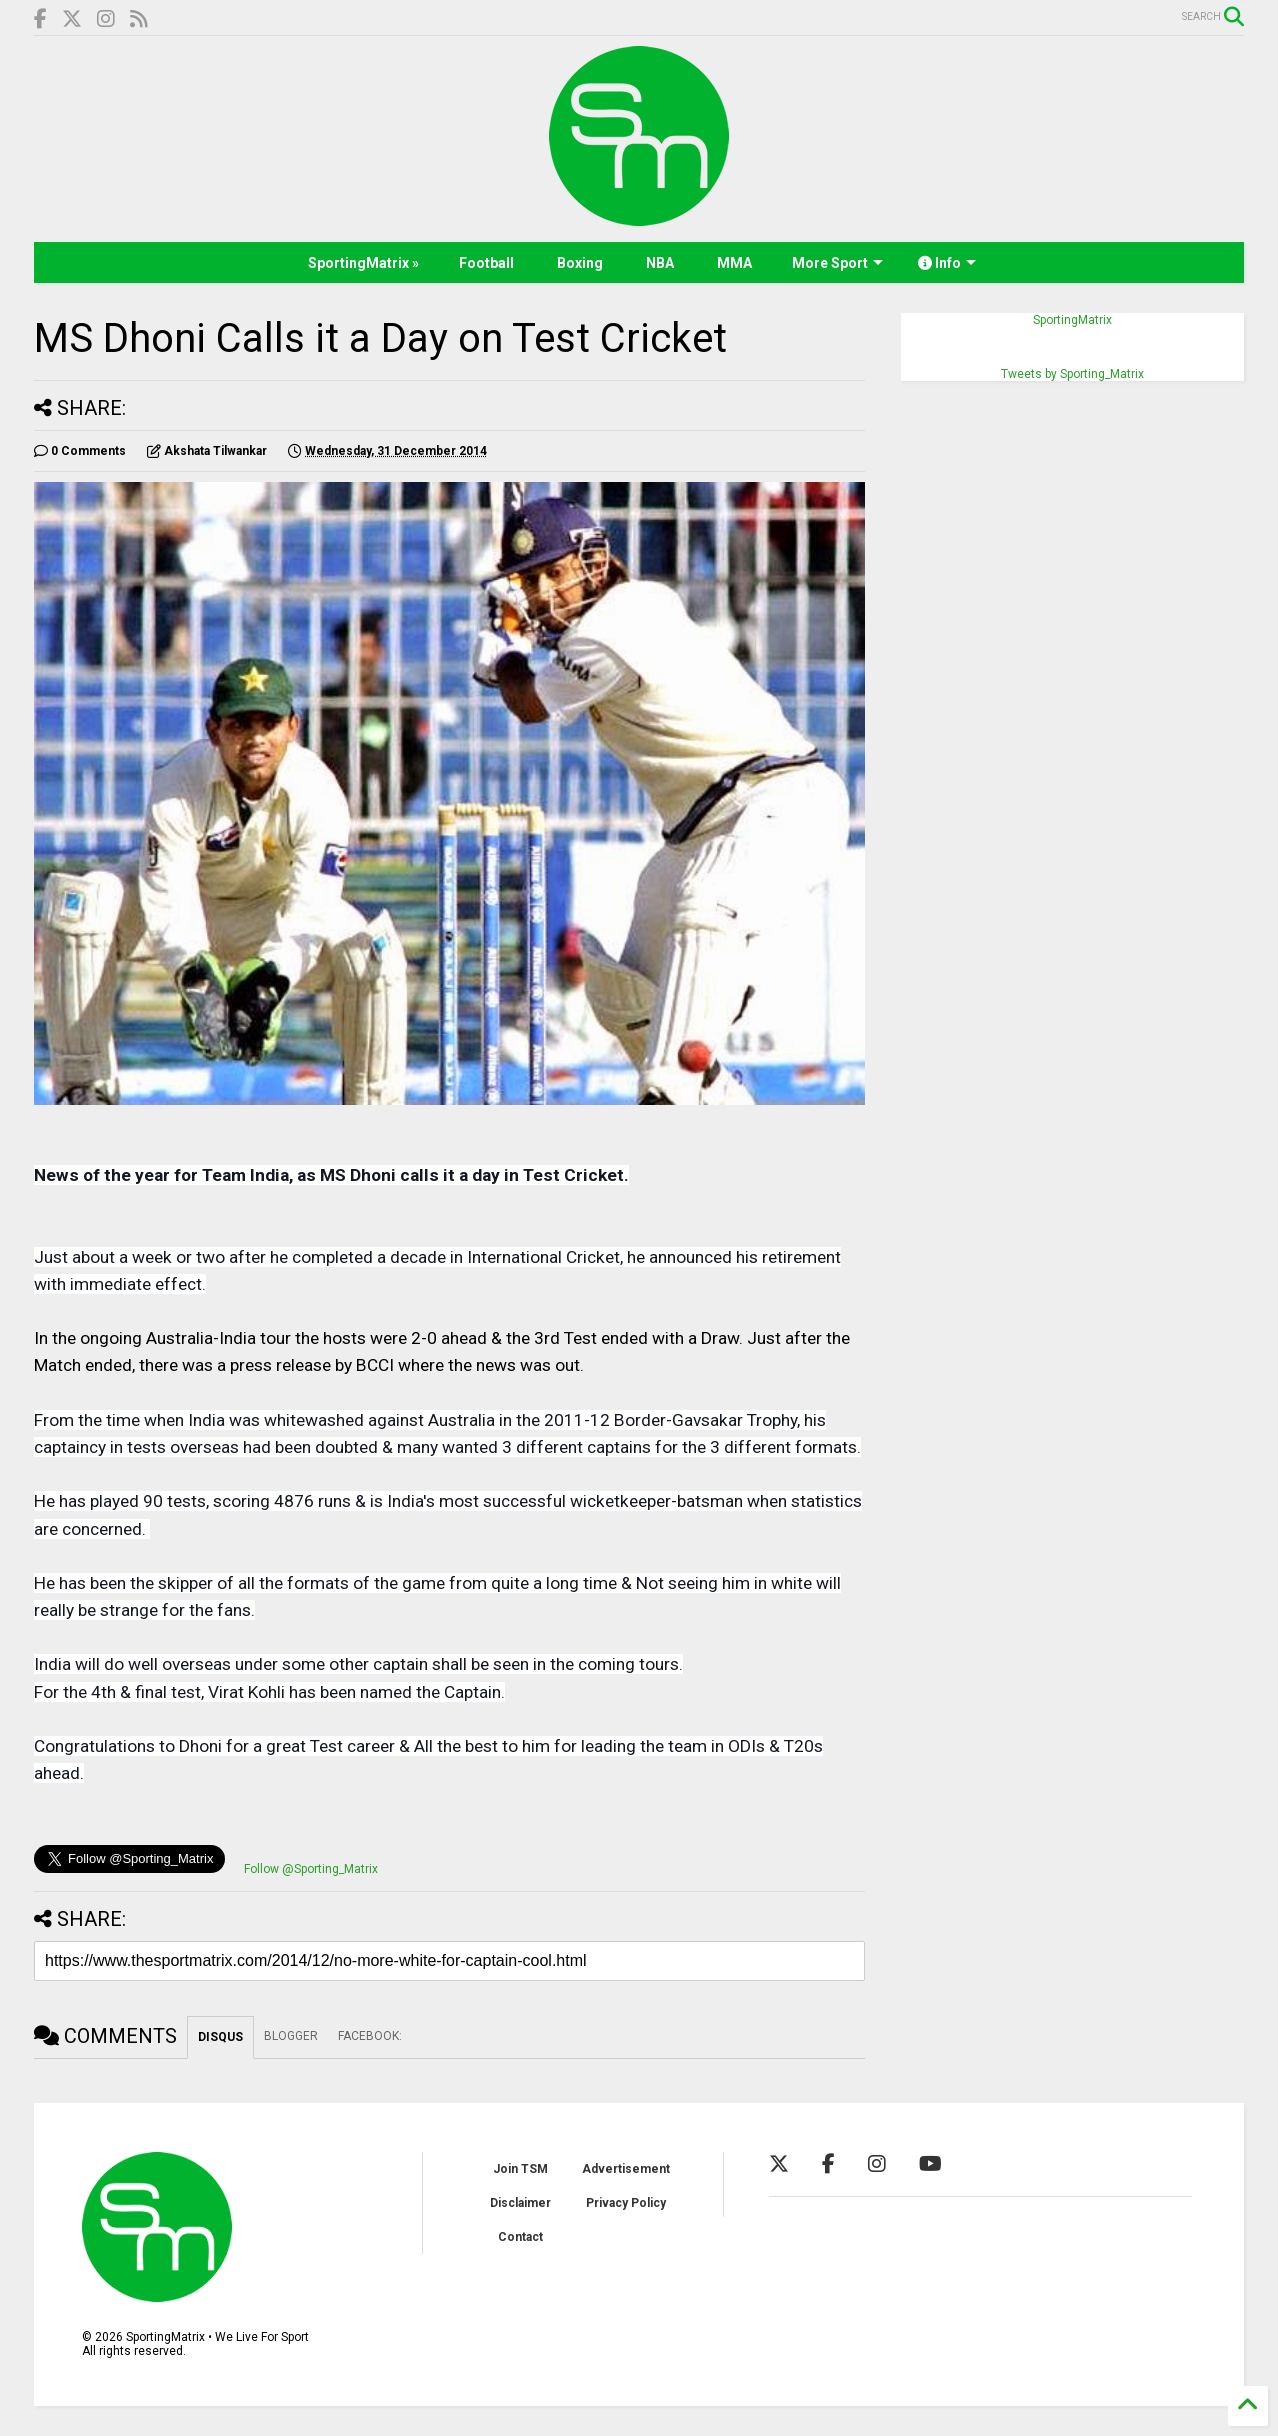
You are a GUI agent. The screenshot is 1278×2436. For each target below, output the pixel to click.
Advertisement (626, 2169)
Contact (520, 2237)
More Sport (837, 263)
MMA (734, 263)
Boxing (580, 263)
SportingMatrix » (363, 263)
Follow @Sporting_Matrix (311, 1869)
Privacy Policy (626, 2203)
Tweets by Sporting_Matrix (1072, 374)
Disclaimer (520, 2203)
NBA (660, 263)
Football (486, 263)
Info (947, 263)
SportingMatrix (1072, 320)
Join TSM (520, 2169)
